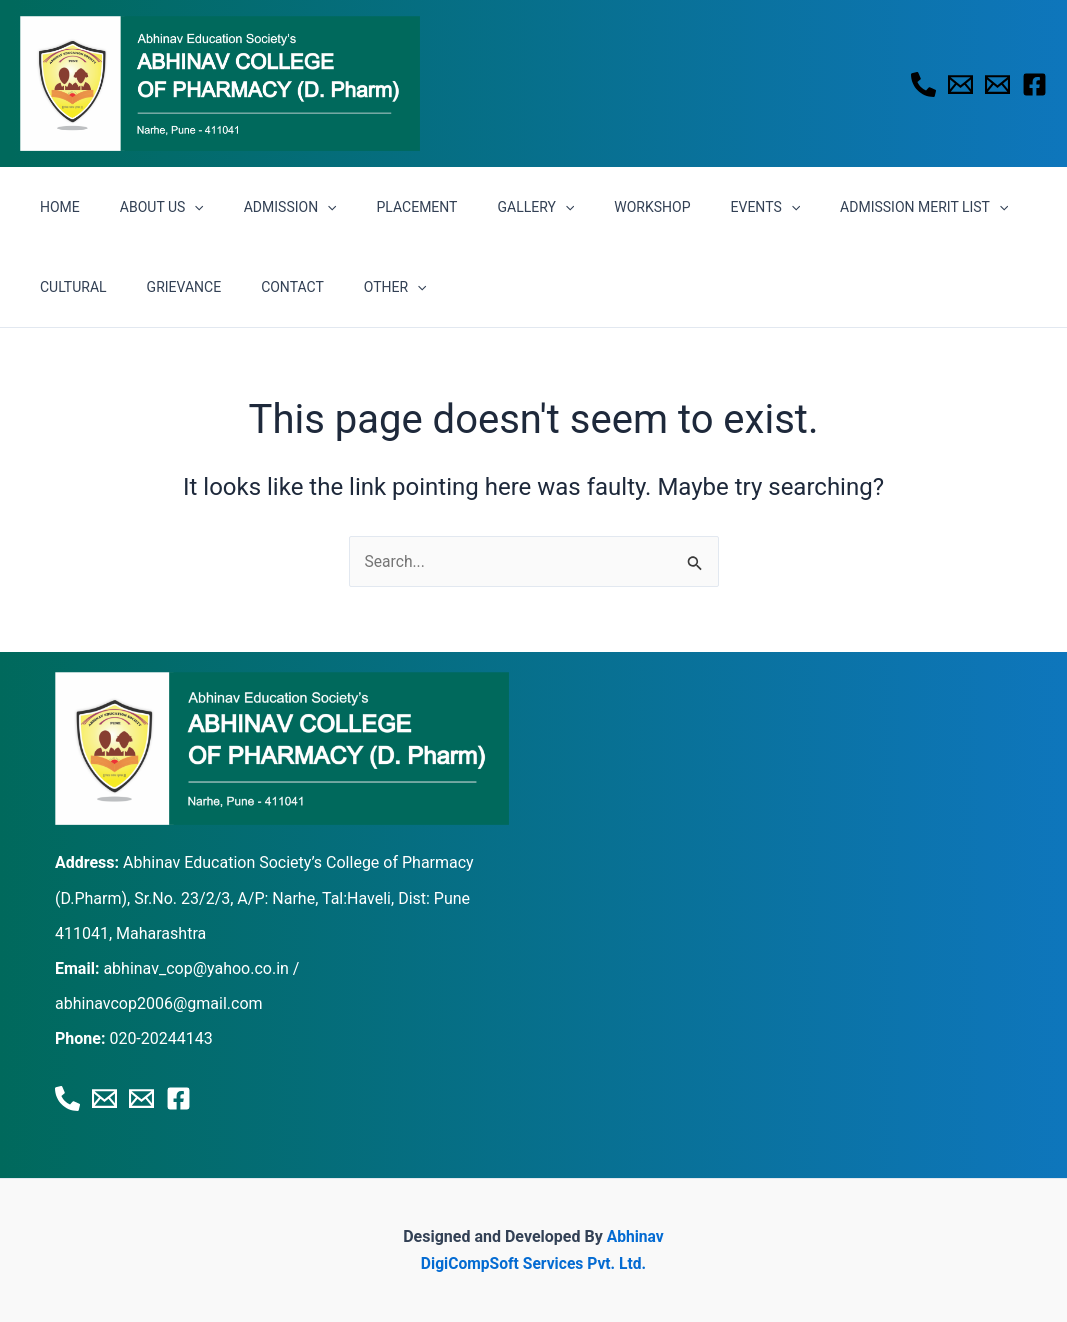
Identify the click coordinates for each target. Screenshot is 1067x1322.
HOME (54, 207)
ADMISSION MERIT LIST (834, 207)
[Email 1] (960, 84)
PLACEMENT (375, 207)
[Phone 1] (923, 84)
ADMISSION (260, 207)
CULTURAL (979, 207)
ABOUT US (144, 207)
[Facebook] (1034, 84)
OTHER (258, 287)
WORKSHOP (586, 207)
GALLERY (481, 207)
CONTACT (168, 287)
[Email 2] (997, 84)
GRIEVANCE (71, 287)
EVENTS (688, 207)
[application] (176, 207)
